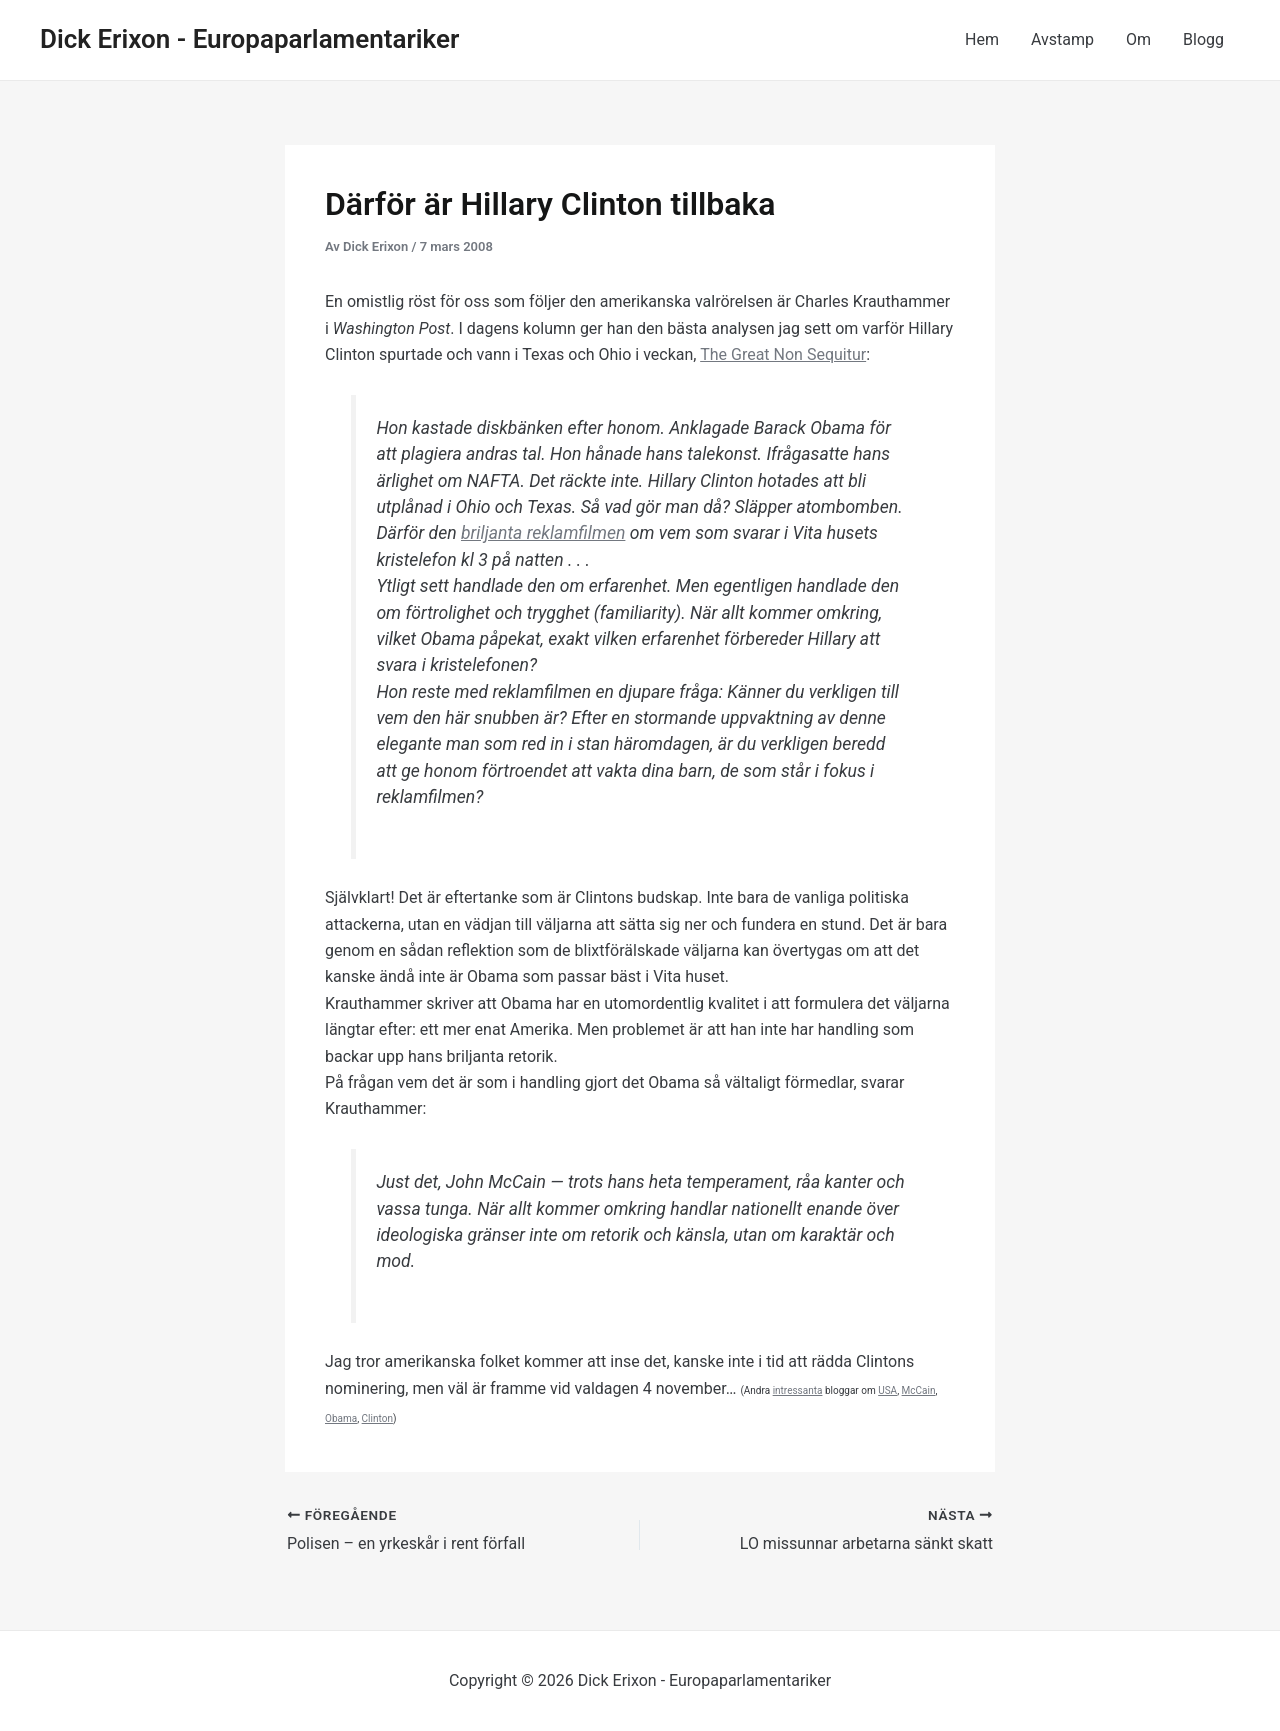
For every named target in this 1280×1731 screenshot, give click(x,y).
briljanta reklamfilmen (543, 533)
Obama (341, 1418)
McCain (919, 1390)
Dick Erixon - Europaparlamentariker (249, 39)
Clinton (377, 1418)
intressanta (798, 1390)
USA (887, 1390)
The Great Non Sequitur (783, 354)
